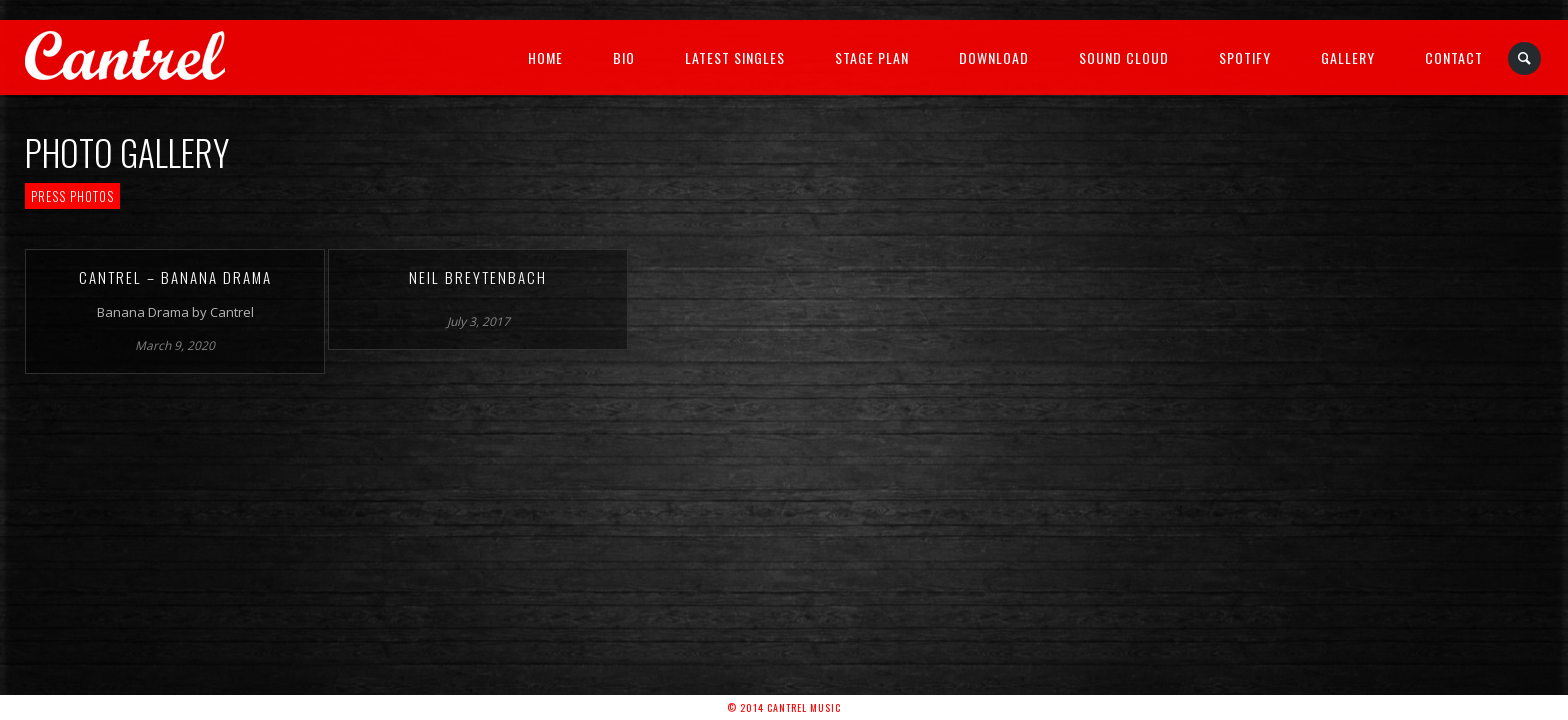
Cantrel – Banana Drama (175, 277)
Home (545, 57)
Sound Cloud (1124, 57)
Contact (1454, 57)
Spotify (1245, 57)
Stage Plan (872, 57)
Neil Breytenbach (478, 277)
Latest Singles (735, 57)
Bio (624, 57)
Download (994, 57)
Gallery (1348, 57)
